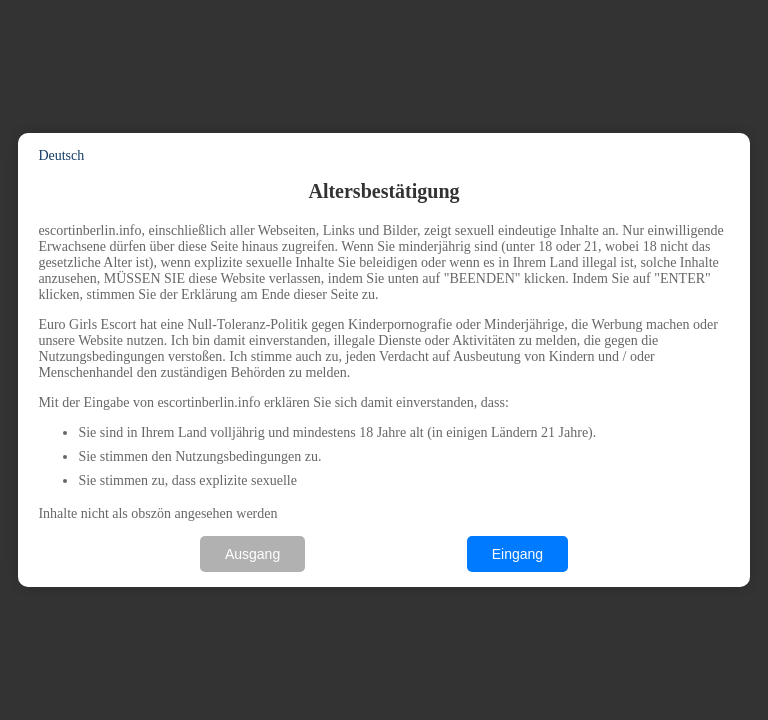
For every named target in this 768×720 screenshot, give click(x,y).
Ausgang (252, 554)
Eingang (517, 554)
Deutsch (61, 155)
